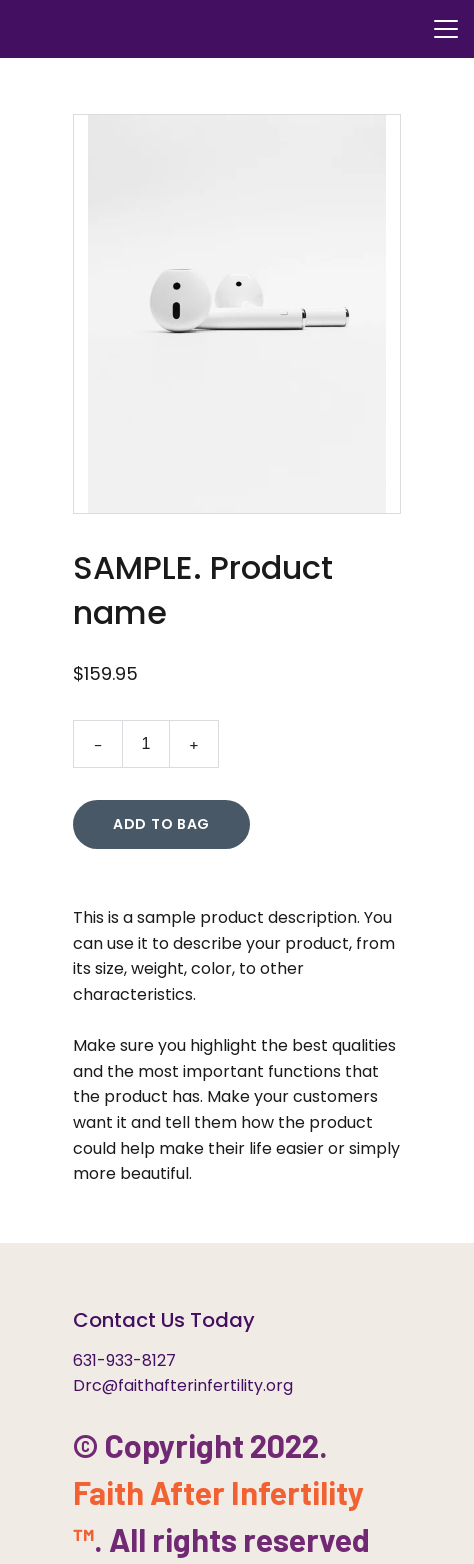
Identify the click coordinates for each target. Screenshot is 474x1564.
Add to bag (161, 824)
